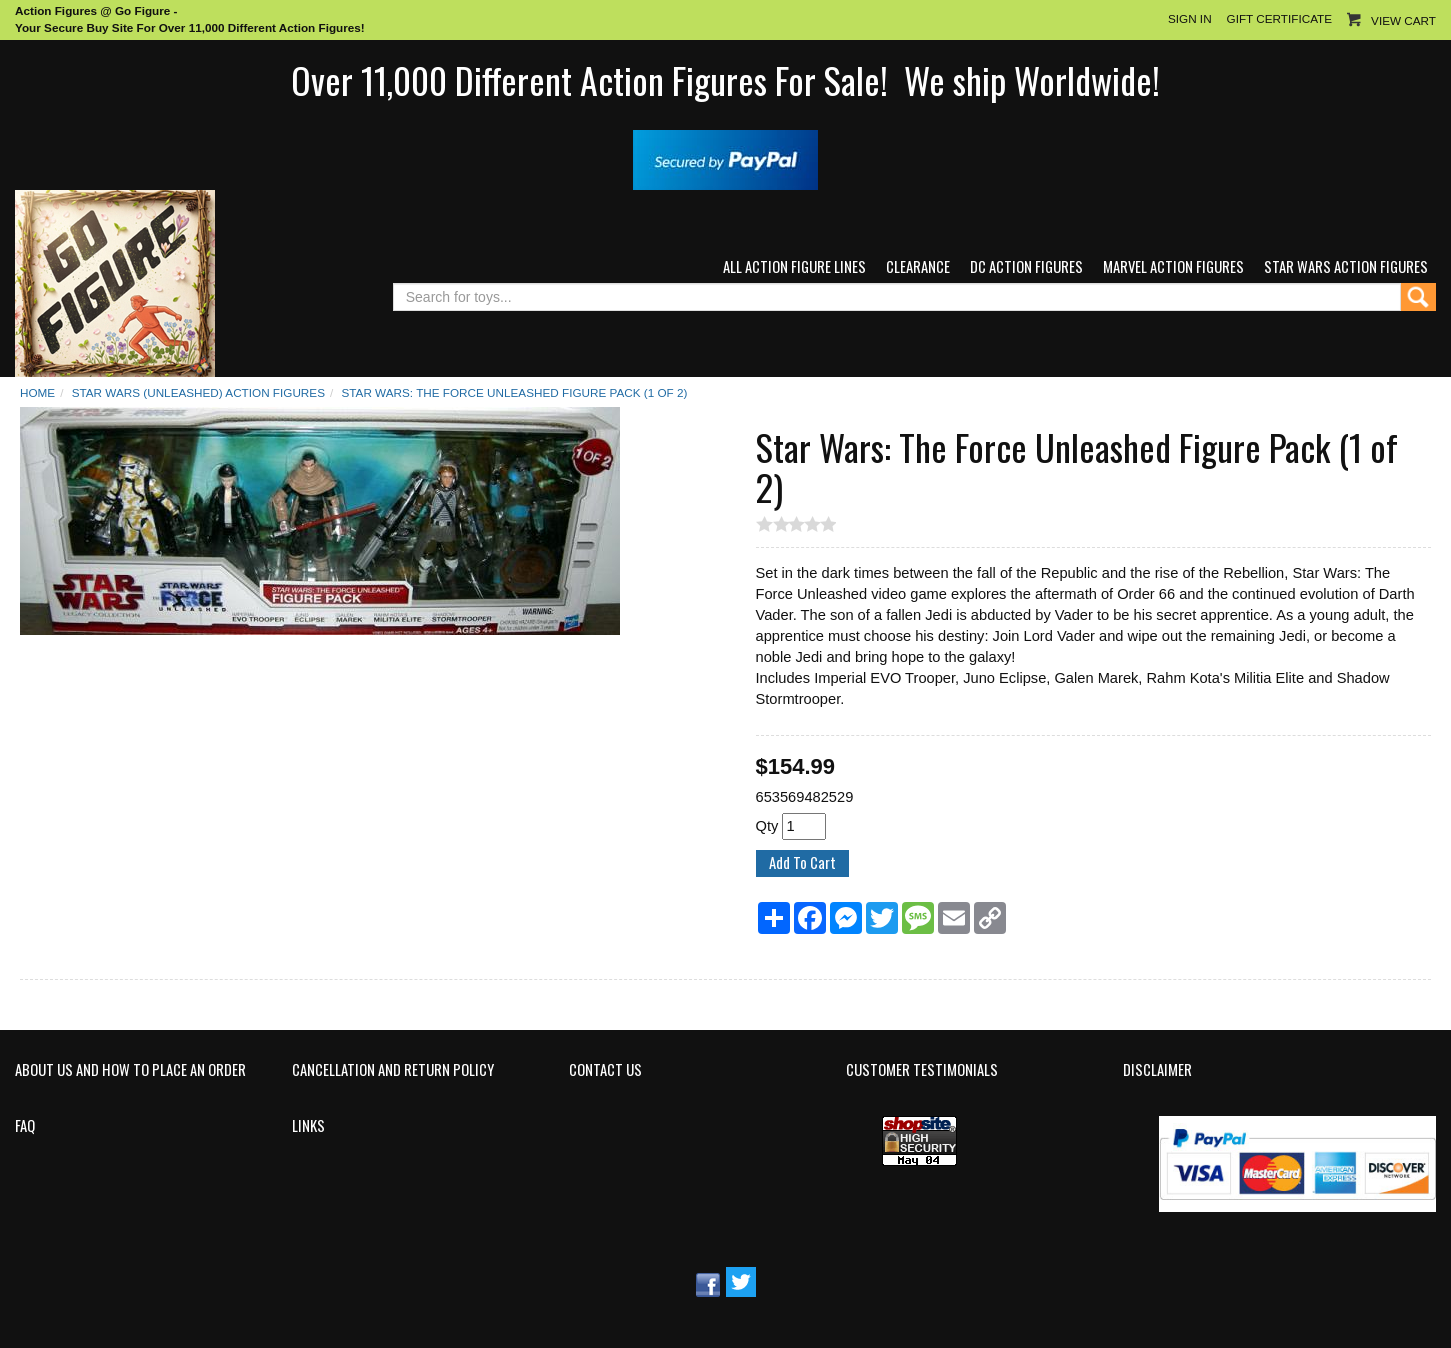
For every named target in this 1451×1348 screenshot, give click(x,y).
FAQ (25, 1126)
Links (308, 1126)
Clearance (918, 266)
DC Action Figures (1026, 266)
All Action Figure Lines (794, 266)
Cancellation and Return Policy (393, 1070)
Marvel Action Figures (1173, 266)
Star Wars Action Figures (1346, 266)
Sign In (1190, 18)
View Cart (1403, 20)
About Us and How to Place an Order (130, 1070)
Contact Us (605, 1070)
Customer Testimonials (922, 1070)
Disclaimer (1157, 1070)
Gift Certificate (1279, 18)
